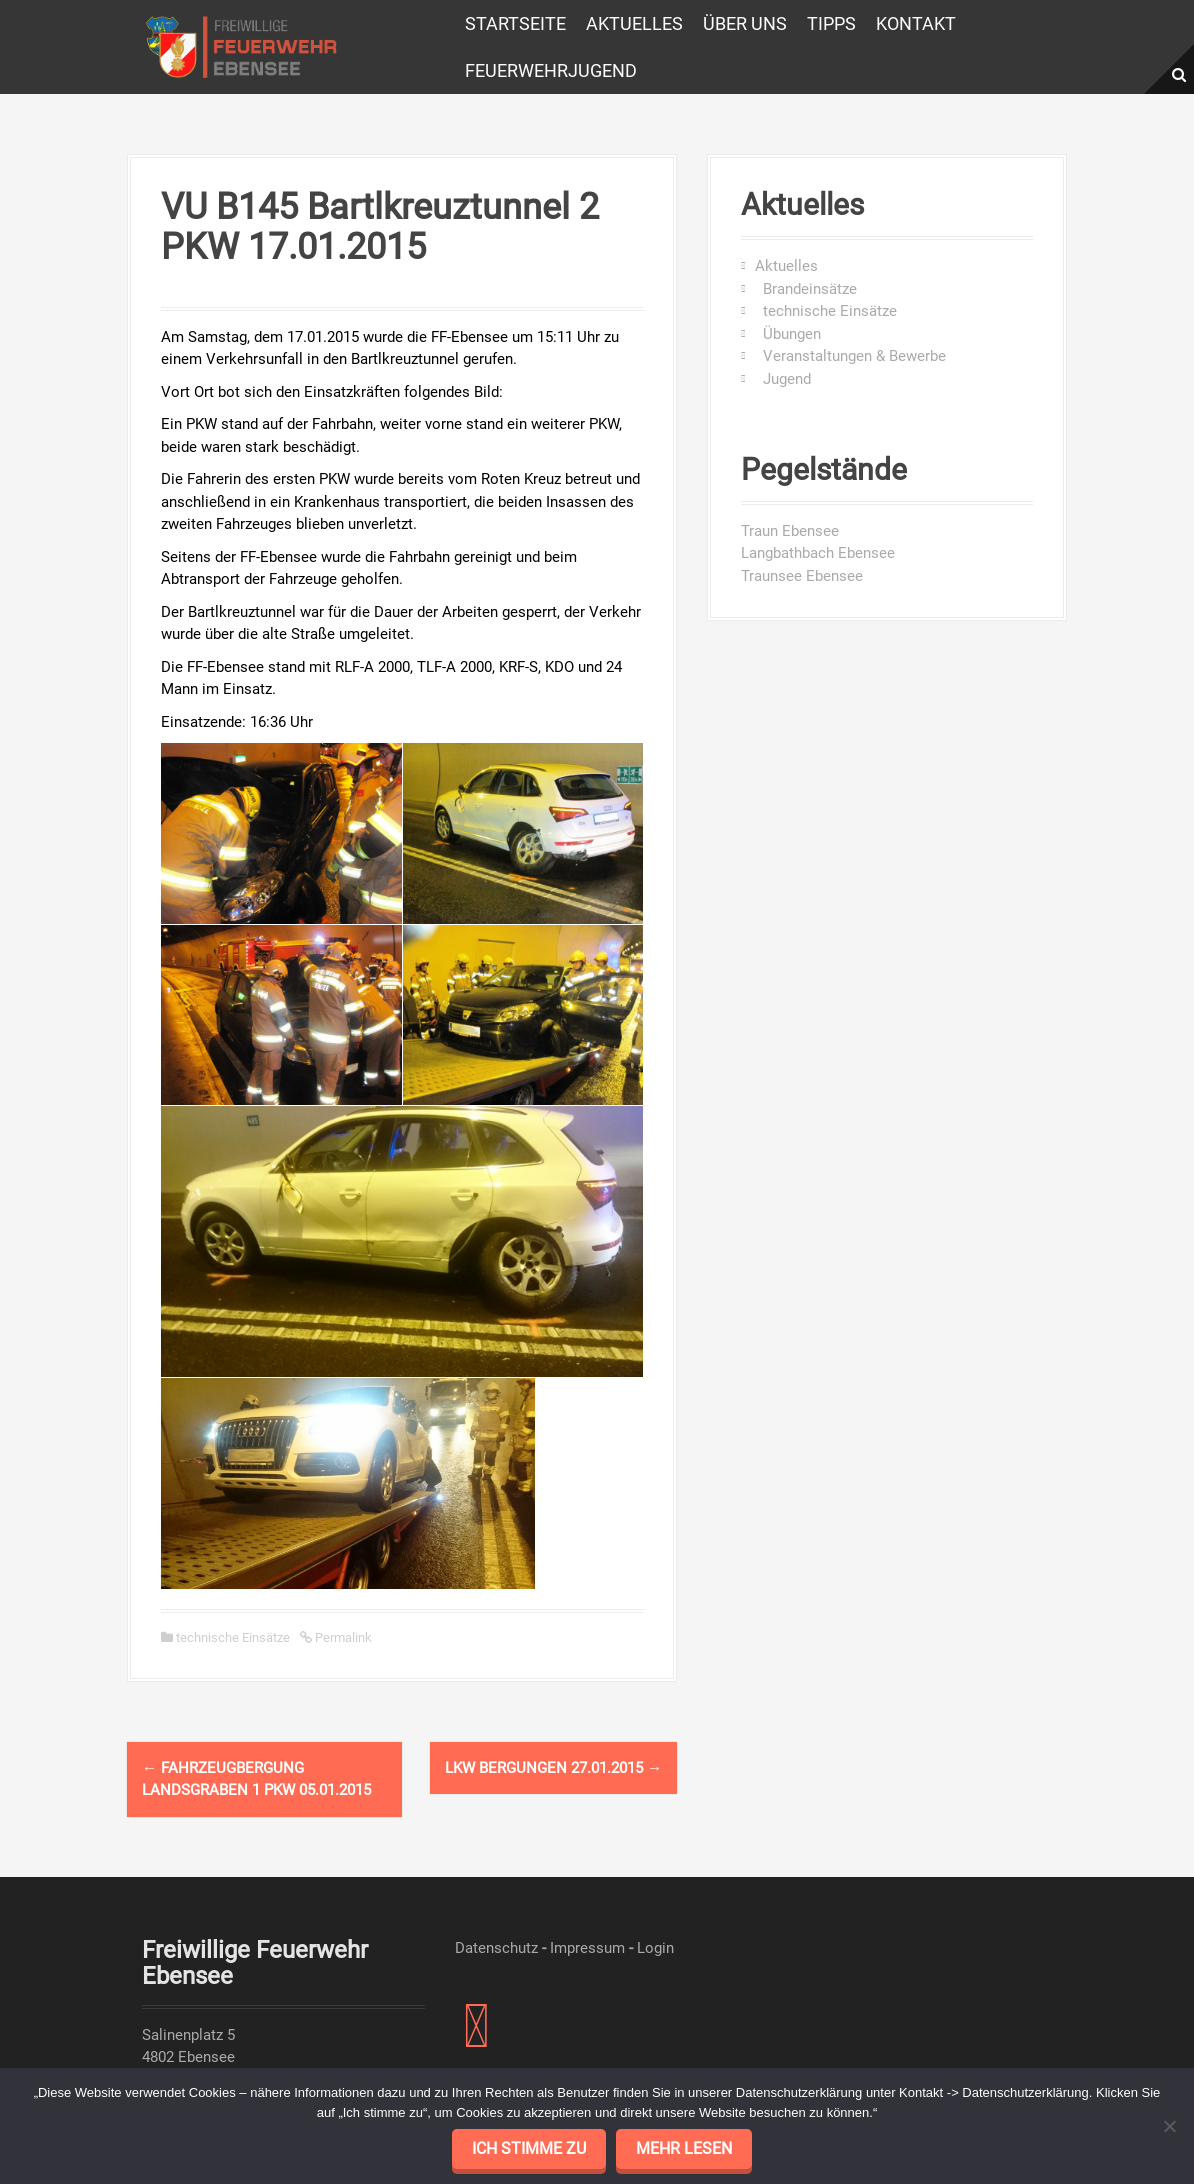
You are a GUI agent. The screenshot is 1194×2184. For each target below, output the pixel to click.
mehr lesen (684, 2148)
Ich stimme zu (529, 2148)
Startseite (515, 23)
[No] (1169, 2126)
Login (655, 1948)
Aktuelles (634, 23)
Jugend (783, 379)
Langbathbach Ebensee (818, 553)
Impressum (587, 1948)
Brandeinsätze (806, 289)
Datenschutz (496, 1948)
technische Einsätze (233, 1637)
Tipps (831, 23)
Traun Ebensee (790, 531)
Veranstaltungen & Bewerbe (850, 356)
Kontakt (916, 23)
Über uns (745, 23)
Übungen (788, 334)
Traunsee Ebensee (802, 576)
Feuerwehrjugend (551, 70)
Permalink (342, 1637)
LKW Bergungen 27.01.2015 (553, 1768)
